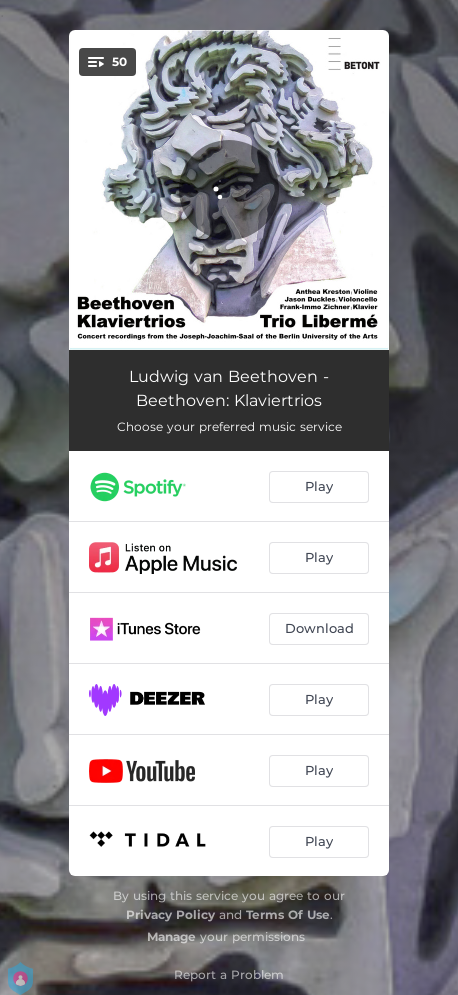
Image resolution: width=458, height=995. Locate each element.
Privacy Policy (170, 914)
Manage (171, 936)
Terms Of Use (288, 914)
